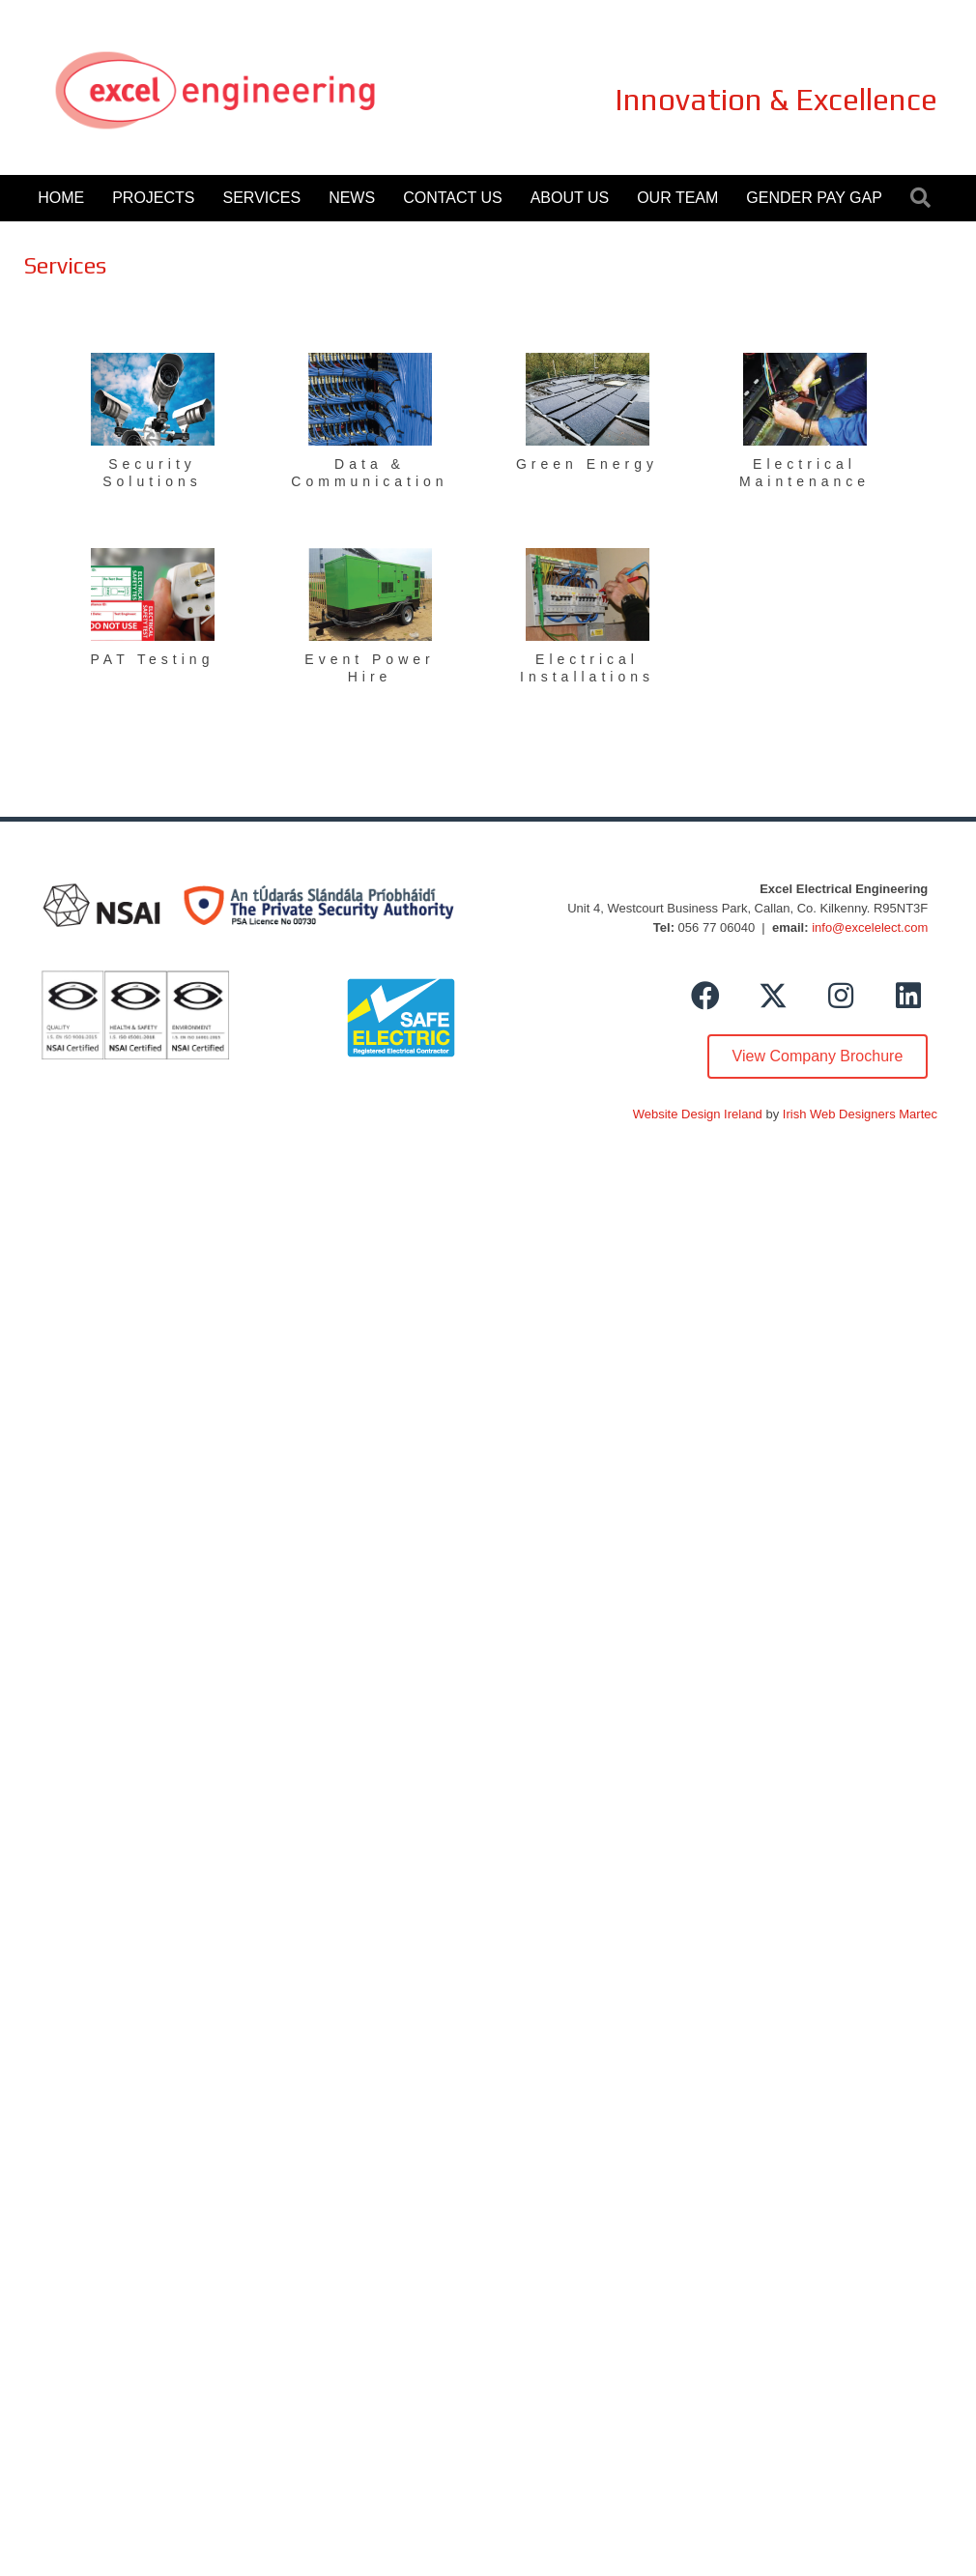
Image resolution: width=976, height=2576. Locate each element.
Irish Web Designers (839, 1114)
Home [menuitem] (61, 197)
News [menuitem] (352, 197)
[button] (924, 198)
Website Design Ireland (697, 1114)
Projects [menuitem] (153, 197)
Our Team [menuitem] (677, 197)
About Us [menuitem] (570, 197)
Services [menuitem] (262, 197)
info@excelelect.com (870, 927)
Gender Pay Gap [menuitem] (813, 197)
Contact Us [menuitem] (452, 197)
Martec (918, 1114)
